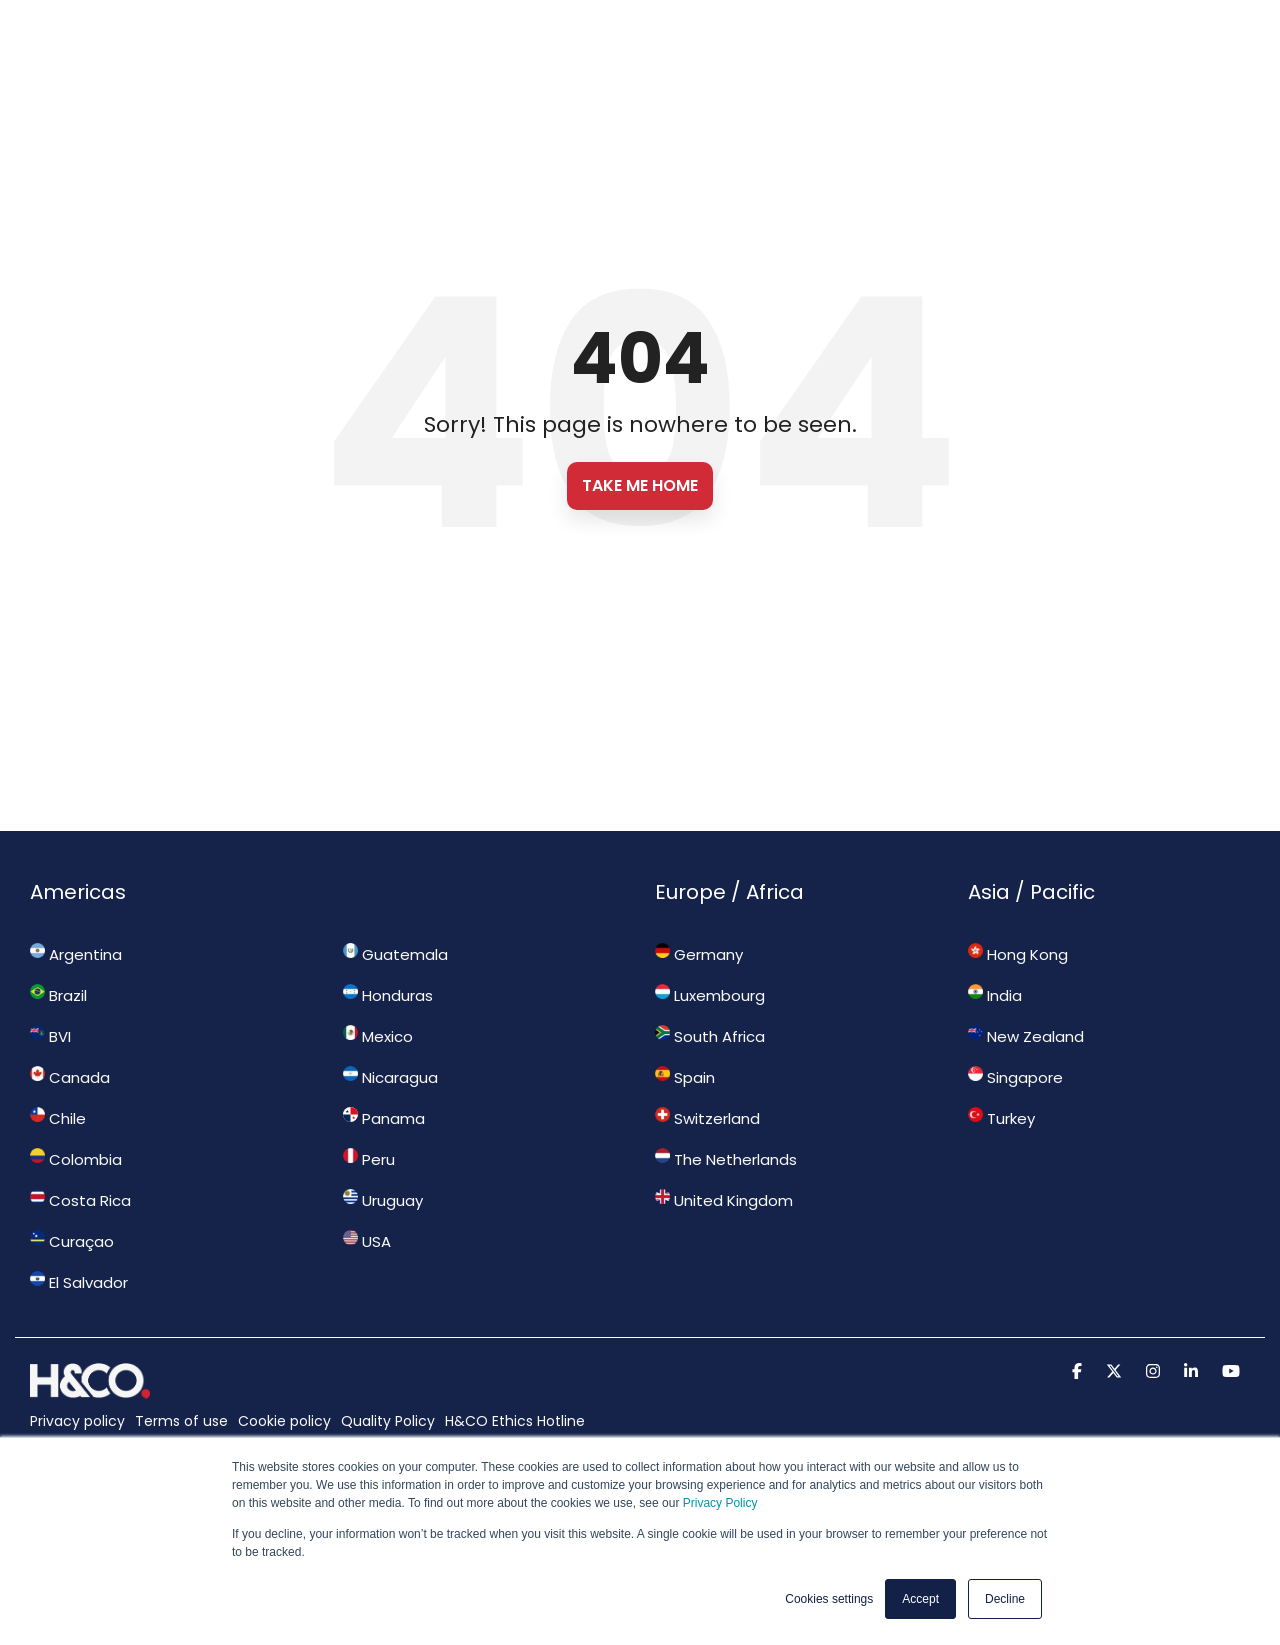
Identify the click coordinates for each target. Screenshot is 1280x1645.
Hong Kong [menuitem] (1018, 954)
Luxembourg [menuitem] (710, 995)
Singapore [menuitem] (1015, 1077)
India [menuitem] (995, 995)
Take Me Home (640, 485)
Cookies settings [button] (829, 1599)
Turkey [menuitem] (1001, 1118)
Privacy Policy (720, 1504)
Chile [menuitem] (58, 1118)
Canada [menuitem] (70, 1077)
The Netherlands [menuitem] (726, 1159)
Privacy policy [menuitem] (77, 1421)
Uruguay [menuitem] (383, 1200)
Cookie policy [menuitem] (284, 1421)
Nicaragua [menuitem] (390, 1077)
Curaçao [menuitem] (72, 1241)
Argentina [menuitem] (76, 954)
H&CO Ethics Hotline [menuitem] (515, 1421)
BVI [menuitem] (50, 1036)
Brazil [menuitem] (58, 995)
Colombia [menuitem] (76, 1159)
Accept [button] (920, 1599)
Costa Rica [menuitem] (80, 1200)
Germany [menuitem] (699, 954)
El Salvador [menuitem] (79, 1282)
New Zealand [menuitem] (1026, 1036)
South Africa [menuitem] (710, 1036)
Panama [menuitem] (384, 1118)
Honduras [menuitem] (388, 995)
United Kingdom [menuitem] (724, 1200)
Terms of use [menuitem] (181, 1421)
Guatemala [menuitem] (395, 954)
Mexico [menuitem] (378, 1036)
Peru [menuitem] (369, 1159)
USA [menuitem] (367, 1241)
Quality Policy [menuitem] (388, 1421)
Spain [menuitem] (685, 1077)
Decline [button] (1005, 1599)
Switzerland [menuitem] (707, 1118)
